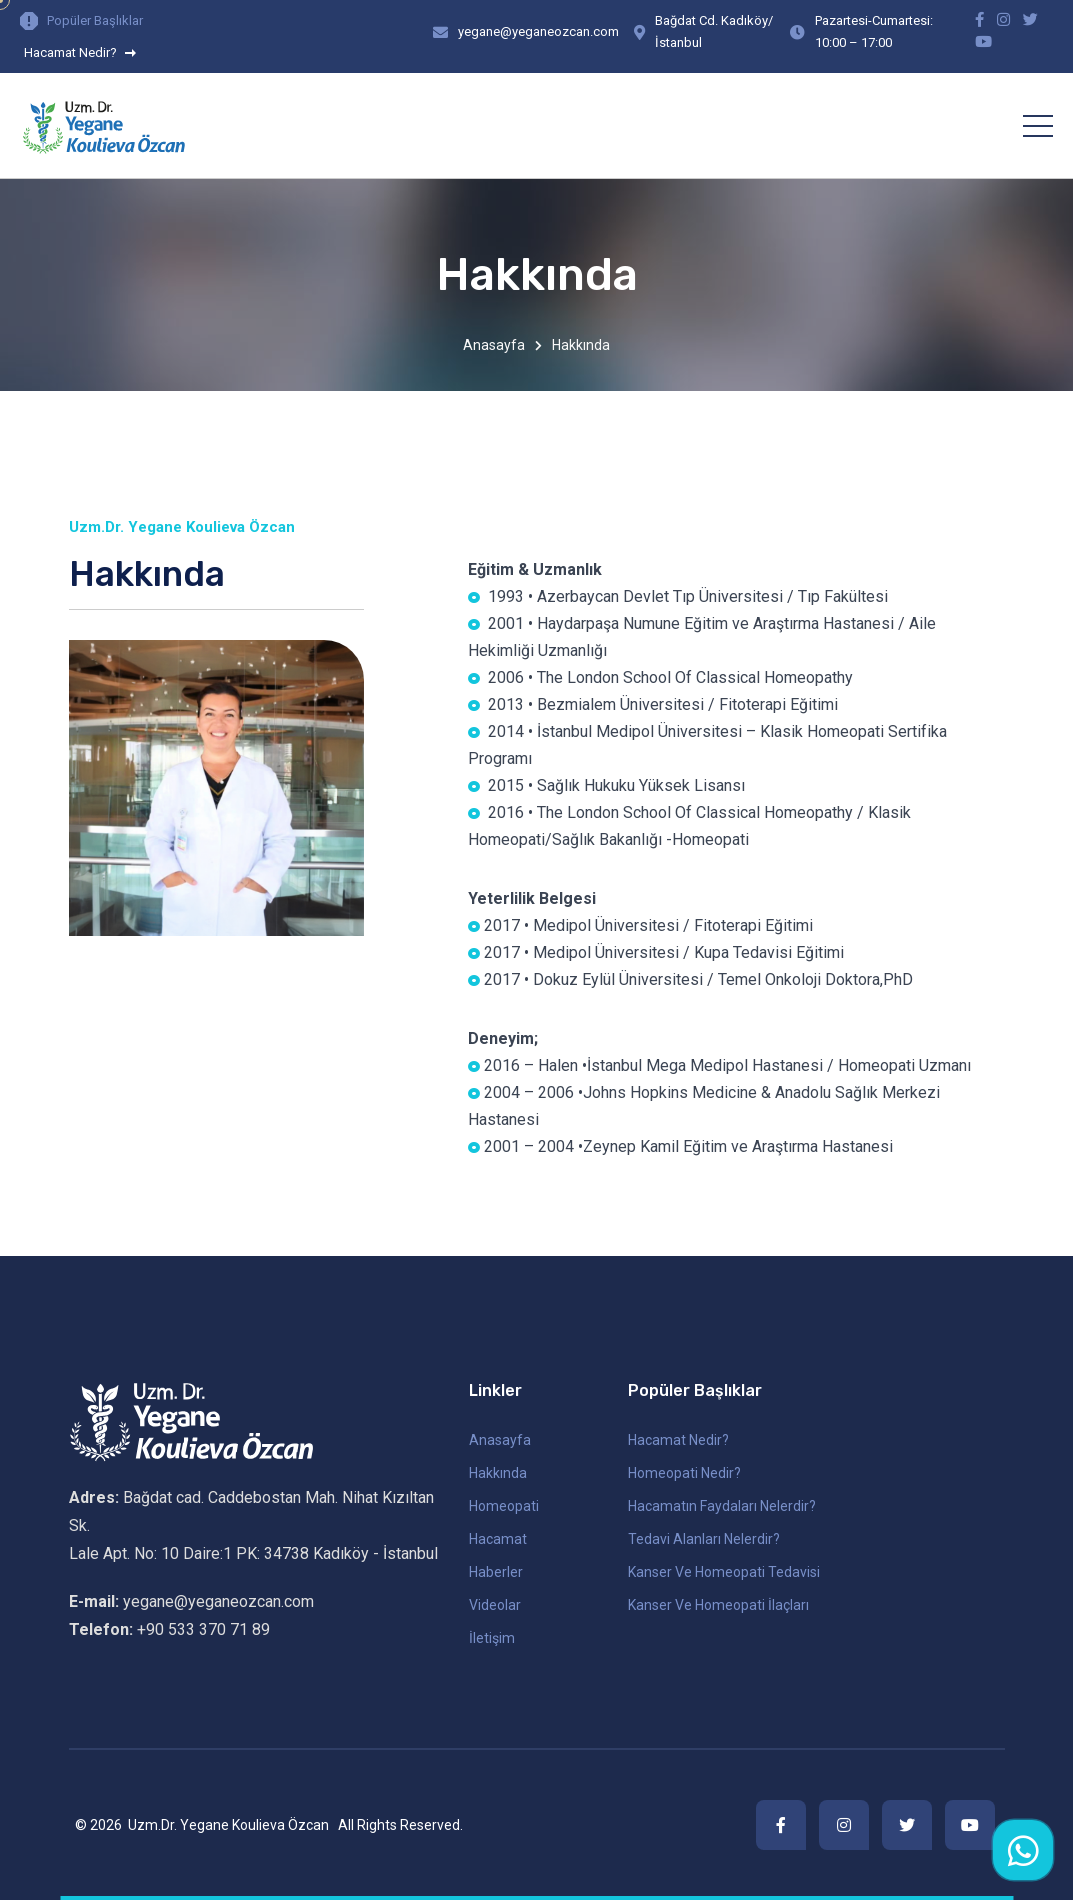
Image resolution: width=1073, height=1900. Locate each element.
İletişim (492, 1638)
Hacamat (498, 1539)
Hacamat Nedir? (80, 52)
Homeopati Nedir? (684, 1473)
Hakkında (498, 1473)
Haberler (496, 1572)
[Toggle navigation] (1038, 126)
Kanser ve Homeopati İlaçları (718, 1605)
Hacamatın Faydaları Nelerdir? (722, 1506)
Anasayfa (494, 345)
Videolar (495, 1605)
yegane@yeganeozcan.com (538, 31)
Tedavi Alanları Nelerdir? (704, 1539)
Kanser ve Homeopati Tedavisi (724, 1572)
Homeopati (504, 1506)
